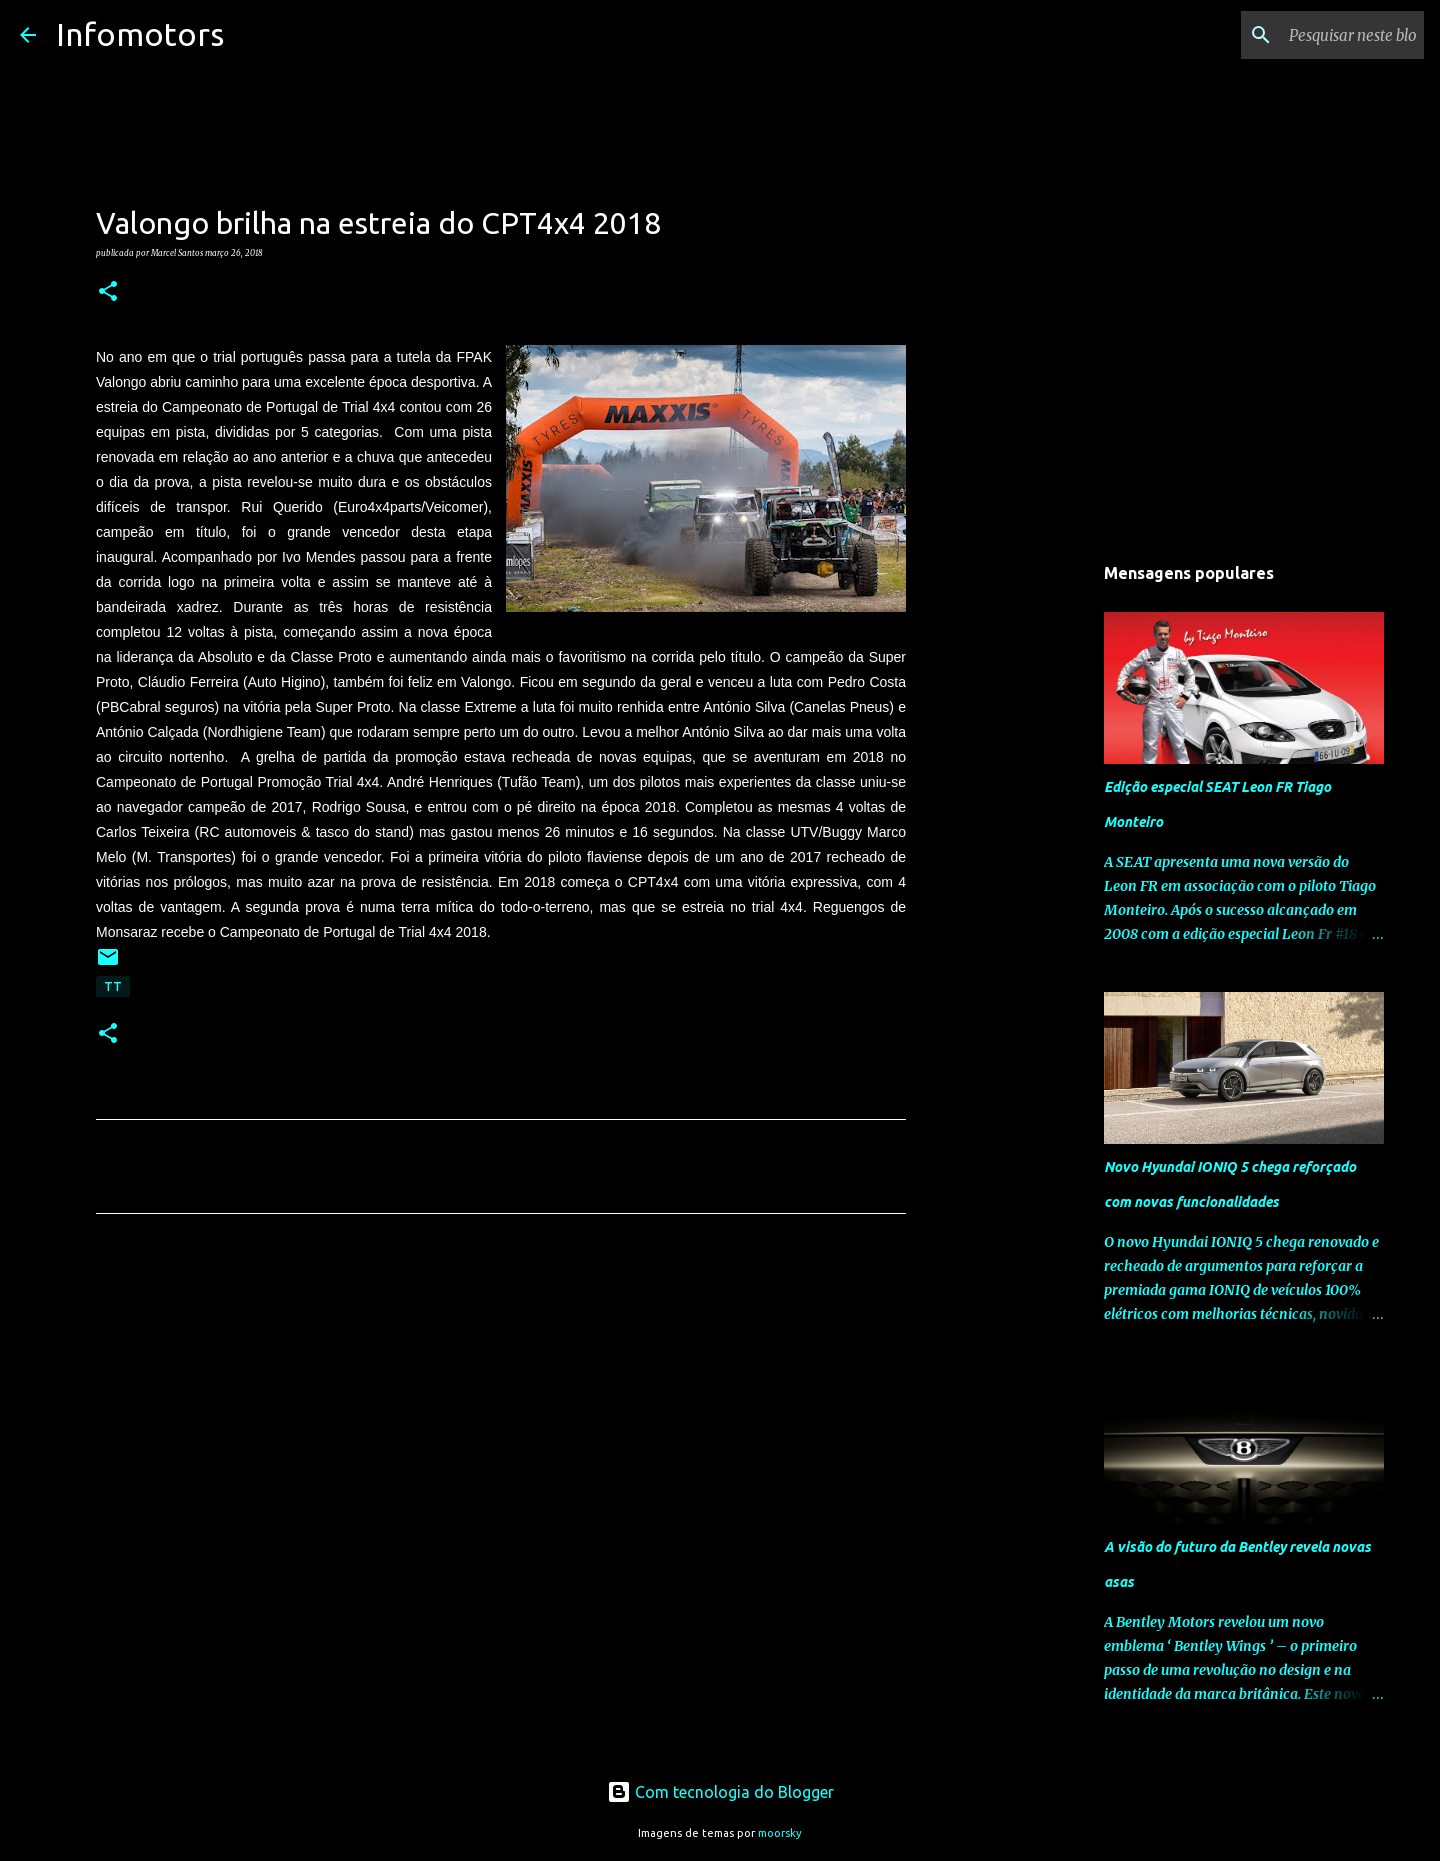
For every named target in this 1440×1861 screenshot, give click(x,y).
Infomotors (140, 34)
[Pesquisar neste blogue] (1319, 35)
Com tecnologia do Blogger (720, 1792)
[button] (108, 292)
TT (113, 986)
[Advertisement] (501, 1416)
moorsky (780, 1833)
